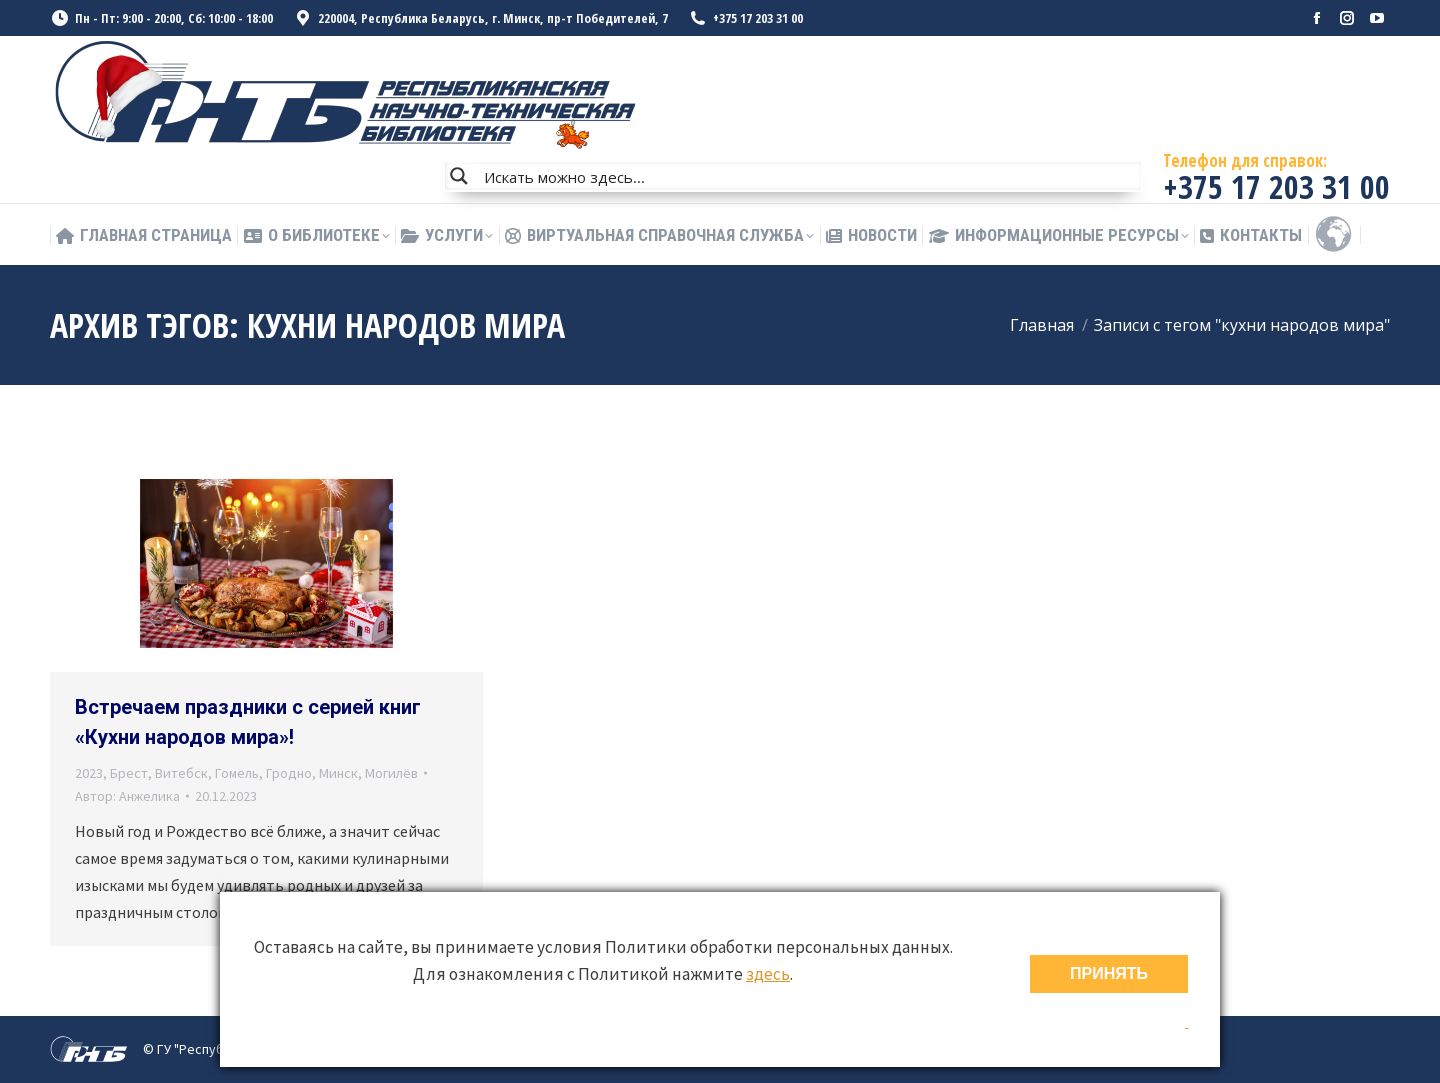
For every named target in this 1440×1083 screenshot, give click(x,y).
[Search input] (808, 176)
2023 (89, 773)
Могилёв (391, 773)
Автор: (127, 796)
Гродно (289, 773)
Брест (129, 773)
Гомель (237, 773)
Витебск (181, 773)
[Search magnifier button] (459, 176)
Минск (338, 773)
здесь (768, 974)
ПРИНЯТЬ (1109, 973)
